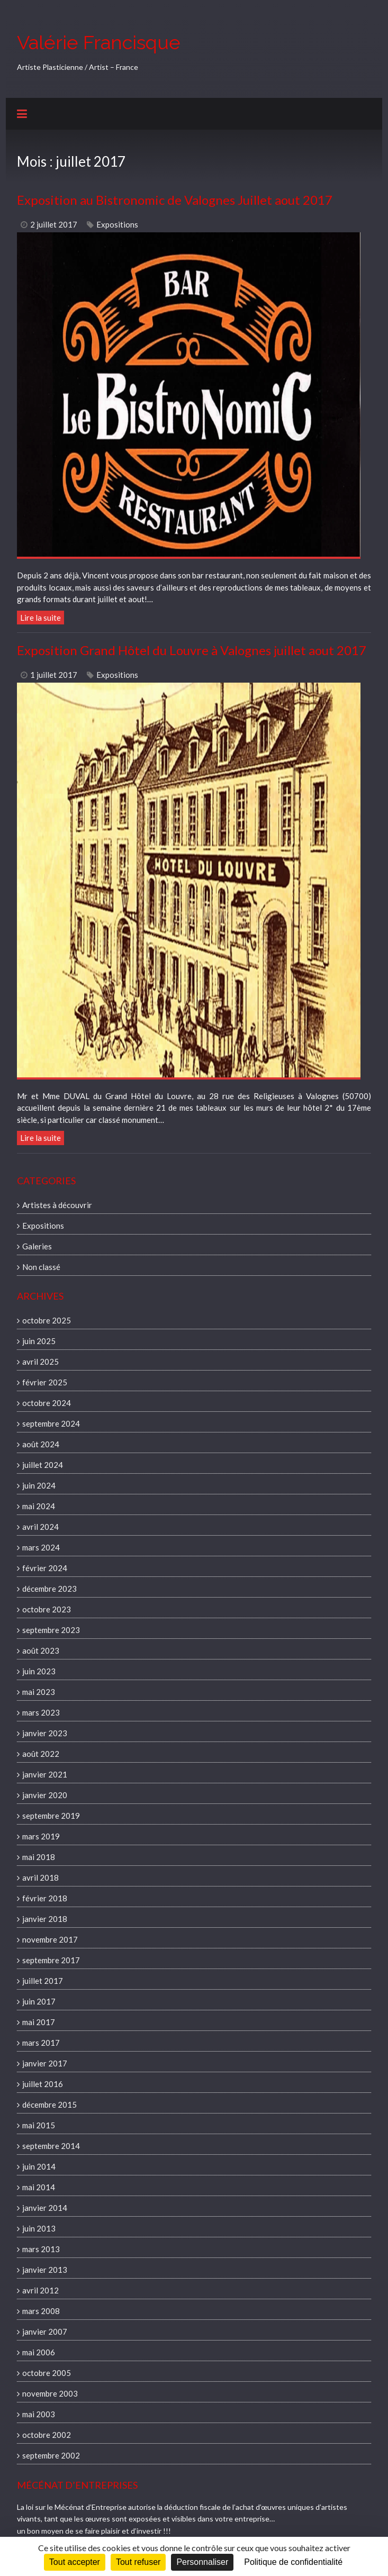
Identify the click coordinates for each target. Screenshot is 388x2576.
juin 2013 (39, 2228)
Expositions (117, 224)
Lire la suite (40, 617)
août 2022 (40, 1753)
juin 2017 (39, 2001)
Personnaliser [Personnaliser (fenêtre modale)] (202, 2561)
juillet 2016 (42, 2084)
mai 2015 (38, 2125)
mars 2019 (41, 1836)
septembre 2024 (51, 1423)
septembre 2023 (51, 1630)
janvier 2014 (44, 2207)
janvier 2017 (44, 2063)
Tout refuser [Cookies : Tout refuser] (138, 2561)
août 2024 (40, 1444)
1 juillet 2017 (53, 674)
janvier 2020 (44, 1795)
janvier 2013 (44, 2269)
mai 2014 (38, 2187)
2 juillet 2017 (53, 224)
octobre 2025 (46, 1320)
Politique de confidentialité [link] (293, 2561)
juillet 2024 (42, 1465)
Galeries (37, 1246)
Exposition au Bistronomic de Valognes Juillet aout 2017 (174, 199)
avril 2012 (40, 2290)
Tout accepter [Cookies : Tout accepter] (74, 2561)
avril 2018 (40, 1877)
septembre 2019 (51, 1815)
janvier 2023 (44, 1733)
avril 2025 (40, 1361)
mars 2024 (41, 1547)
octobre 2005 (46, 2373)
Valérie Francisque (99, 42)
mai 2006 (38, 2352)
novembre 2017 (50, 1939)
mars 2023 (41, 1712)
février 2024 (44, 1568)
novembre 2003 (50, 2393)
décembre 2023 (49, 1588)
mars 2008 (41, 2311)
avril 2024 (40, 1526)
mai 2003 (38, 2414)
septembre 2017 (51, 1960)
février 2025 (44, 1382)
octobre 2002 (46, 2434)
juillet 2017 (42, 1980)
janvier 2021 (44, 1774)
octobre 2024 (46, 1403)
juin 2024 (39, 1485)
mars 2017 (41, 2042)
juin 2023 (39, 1671)
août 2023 (40, 1650)
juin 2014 (39, 2166)
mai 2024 (38, 1506)
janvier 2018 (44, 1919)
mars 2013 (41, 2249)
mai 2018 (38, 1857)
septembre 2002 (51, 2455)
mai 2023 (38, 1692)
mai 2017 (38, 2022)
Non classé (41, 1267)
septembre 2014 (51, 2146)
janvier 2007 (44, 2331)
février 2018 (44, 1898)
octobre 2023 (46, 1609)
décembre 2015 (49, 2104)
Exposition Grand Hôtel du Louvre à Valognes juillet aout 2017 (191, 650)
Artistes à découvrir (57, 1205)
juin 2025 (39, 1341)
